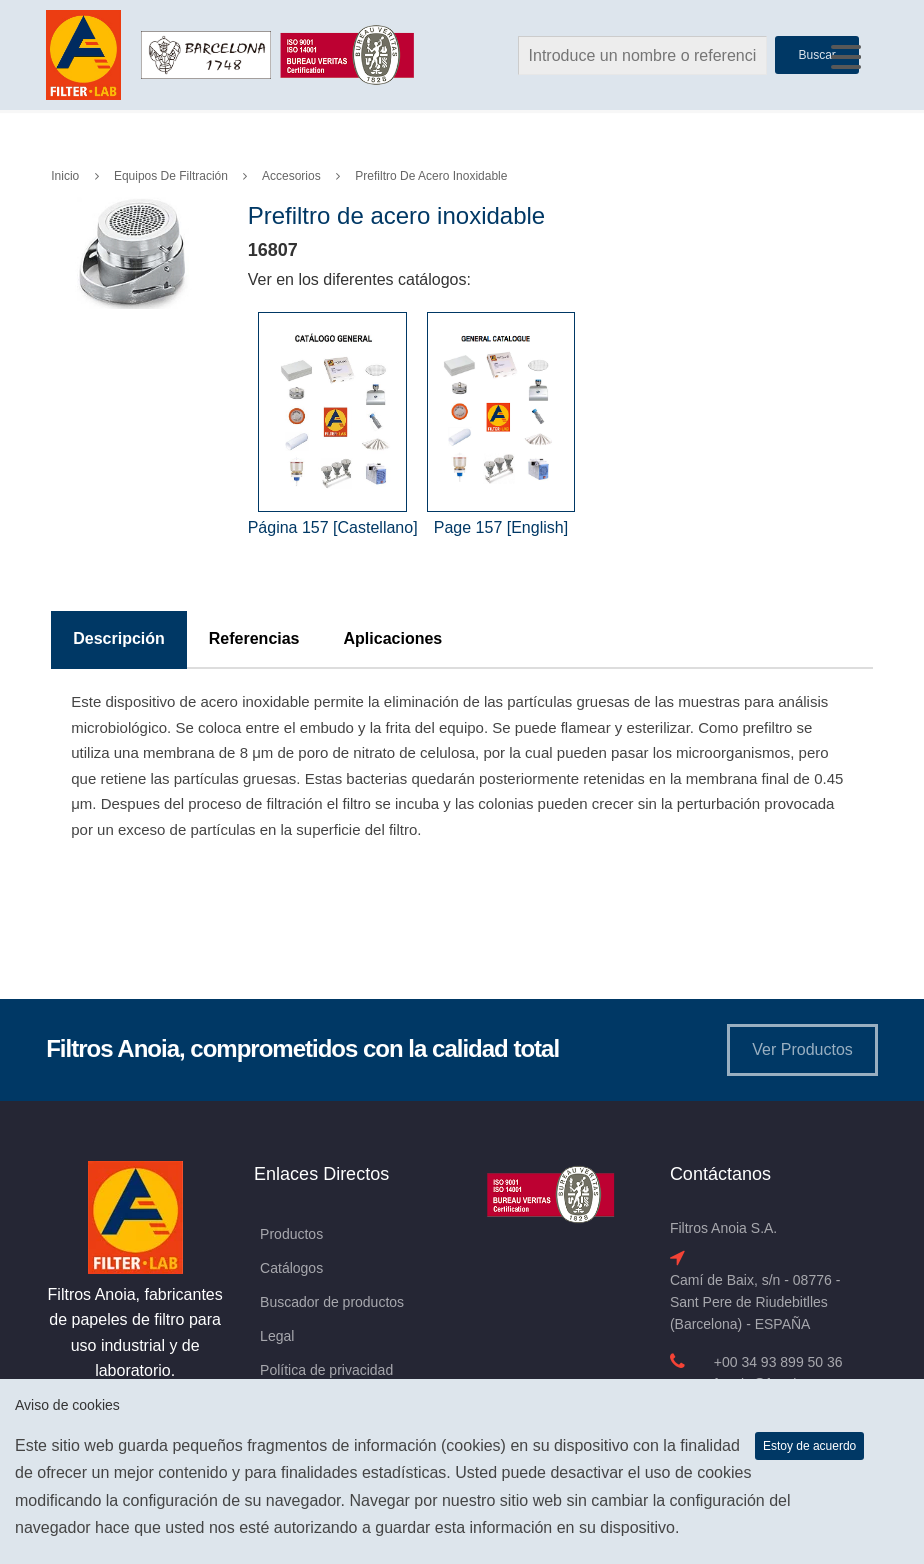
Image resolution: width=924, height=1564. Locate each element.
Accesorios (291, 176)
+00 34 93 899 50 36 (778, 1362)
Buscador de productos (332, 1302)
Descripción (119, 638)
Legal (277, 1336)
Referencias (254, 638)
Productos (291, 1234)
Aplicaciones (393, 638)
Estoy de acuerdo (809, 1446)
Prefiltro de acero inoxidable (431, 176)
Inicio (65, 176)
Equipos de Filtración (171, 176)
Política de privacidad (326, 1370)
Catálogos (291, 1268)
